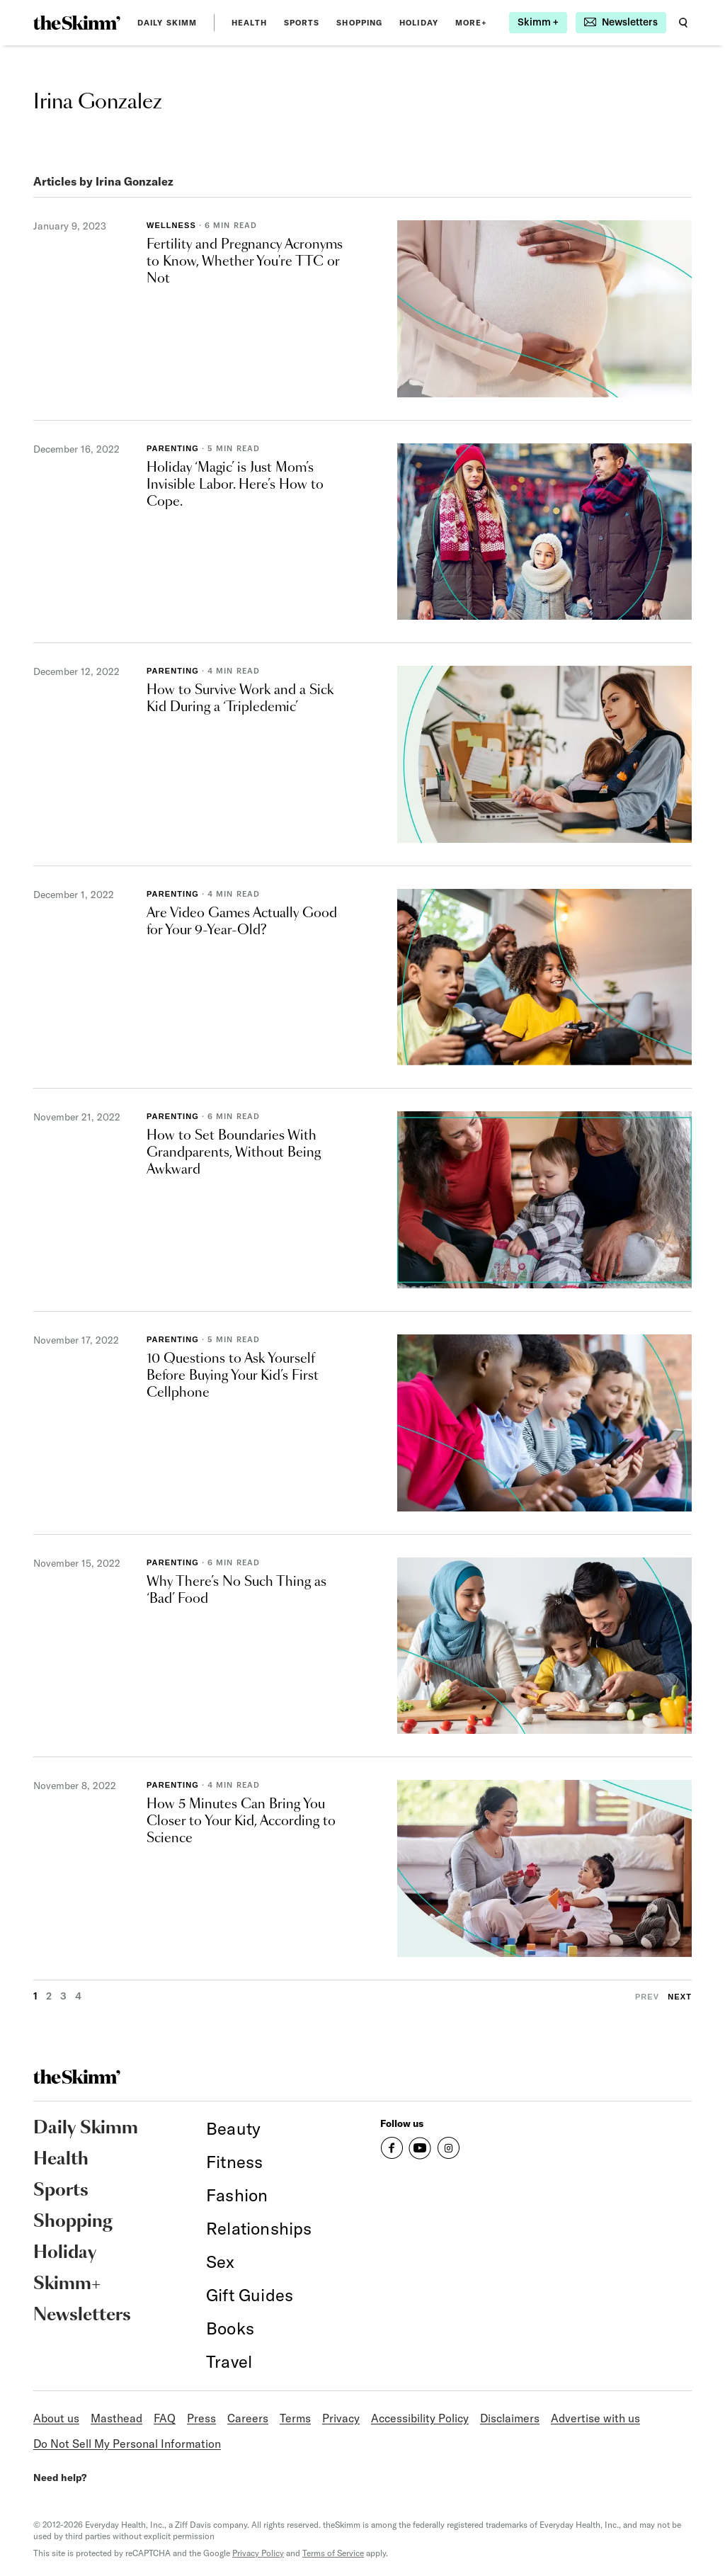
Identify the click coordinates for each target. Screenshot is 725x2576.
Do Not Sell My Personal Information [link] (127, 2443)
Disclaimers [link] (510, 2418)
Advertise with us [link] (595, 2418)
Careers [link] (247, 2418)
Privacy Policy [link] (258, 2553)
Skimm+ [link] (67, 2284)
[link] (76, 23)
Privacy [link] (341, 2418)
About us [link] (56, 2418)
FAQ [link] (165, 2418)
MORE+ (471, 23)
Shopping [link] (359, 23)
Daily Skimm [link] (167, 23)
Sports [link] (302, 23)
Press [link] (201, 2418)
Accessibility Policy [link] (420, 2418)
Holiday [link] (418, 23)
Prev (647, 1996)
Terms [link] (295, 2418)
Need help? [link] (59, 2477)
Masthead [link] (116, 2418)
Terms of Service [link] (333, 2553)
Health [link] (249, 23)
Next (680, 1996)
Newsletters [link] (82, 2315)
